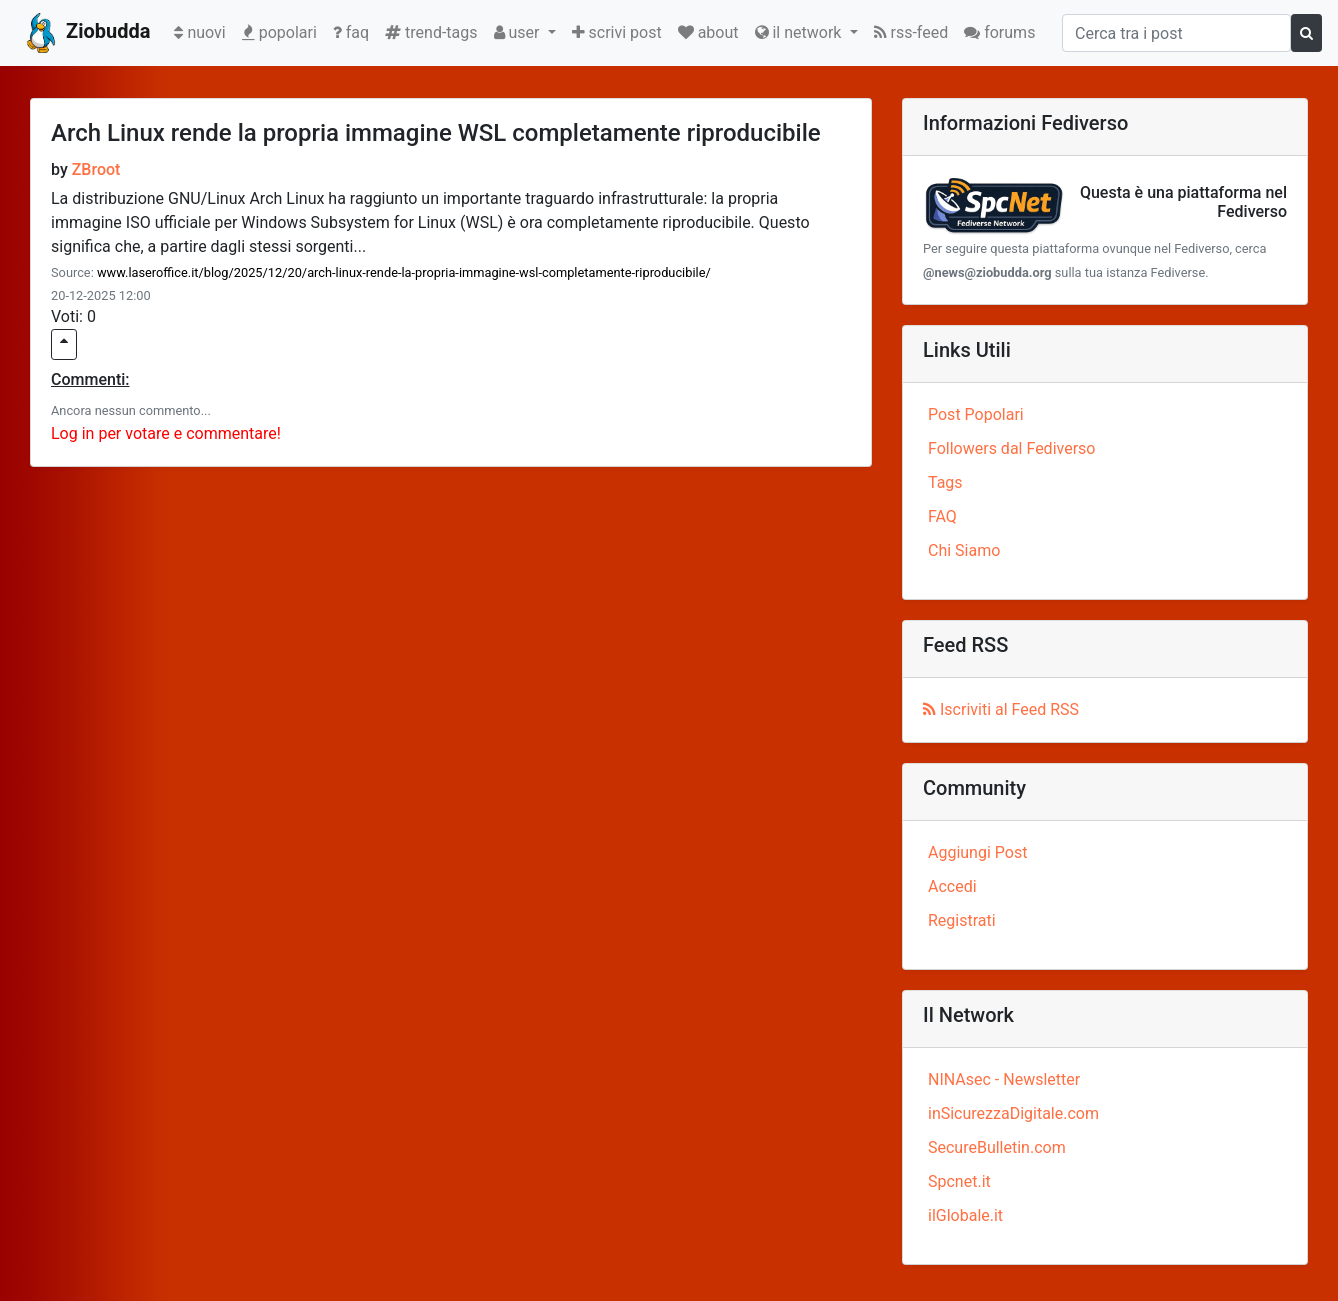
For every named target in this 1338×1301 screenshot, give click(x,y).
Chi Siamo (964, 550)
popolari (279, 32)
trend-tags (431, 32)
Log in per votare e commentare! (166, 433)
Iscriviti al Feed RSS (1001, 709)
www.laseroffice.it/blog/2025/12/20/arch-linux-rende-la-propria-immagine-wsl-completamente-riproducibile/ (404, 272)
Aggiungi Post (977, 852)
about (708, 32)
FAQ (942, 516)
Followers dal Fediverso (1011, 448)
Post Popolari (976, 414)
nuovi (203, 31)
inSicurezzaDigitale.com (1013, 1113)
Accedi (952, 886)
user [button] (519, 32)
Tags (945, 482)
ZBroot (96, 169)
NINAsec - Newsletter (1004, 1079)
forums (999, 32)
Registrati (962, 920)
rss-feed (911, 32)
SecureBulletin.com (997, 1147)
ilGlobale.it (965, 1215)
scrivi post (617, 32)
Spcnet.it (959, 1181)
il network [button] (800, 32)
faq (351, 32)
